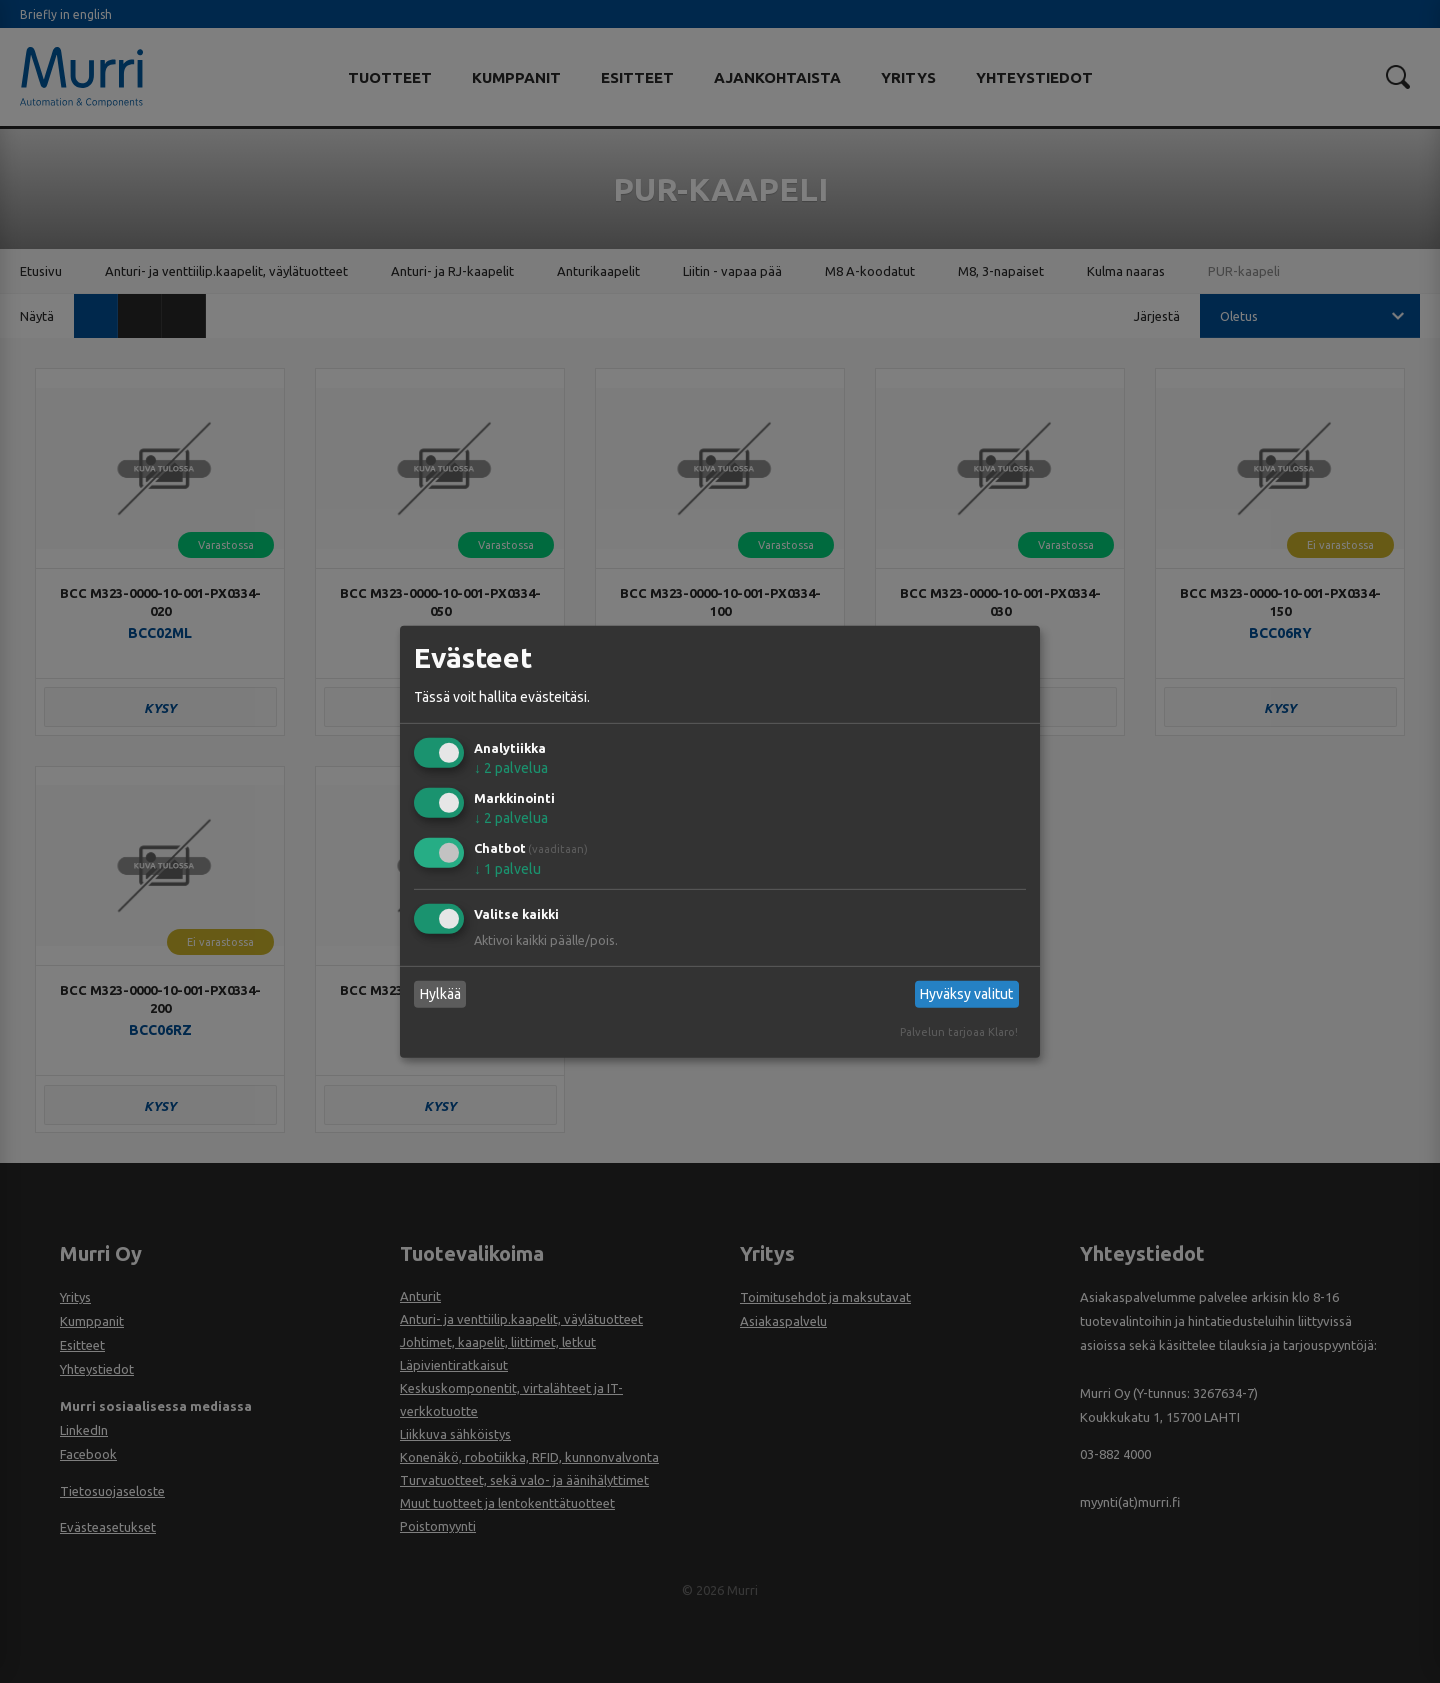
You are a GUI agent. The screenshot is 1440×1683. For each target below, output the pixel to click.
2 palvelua (511, 768)
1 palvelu (507, 869)
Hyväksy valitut (966, 994)
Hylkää (440, 994)
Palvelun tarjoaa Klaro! (959, 1032)
